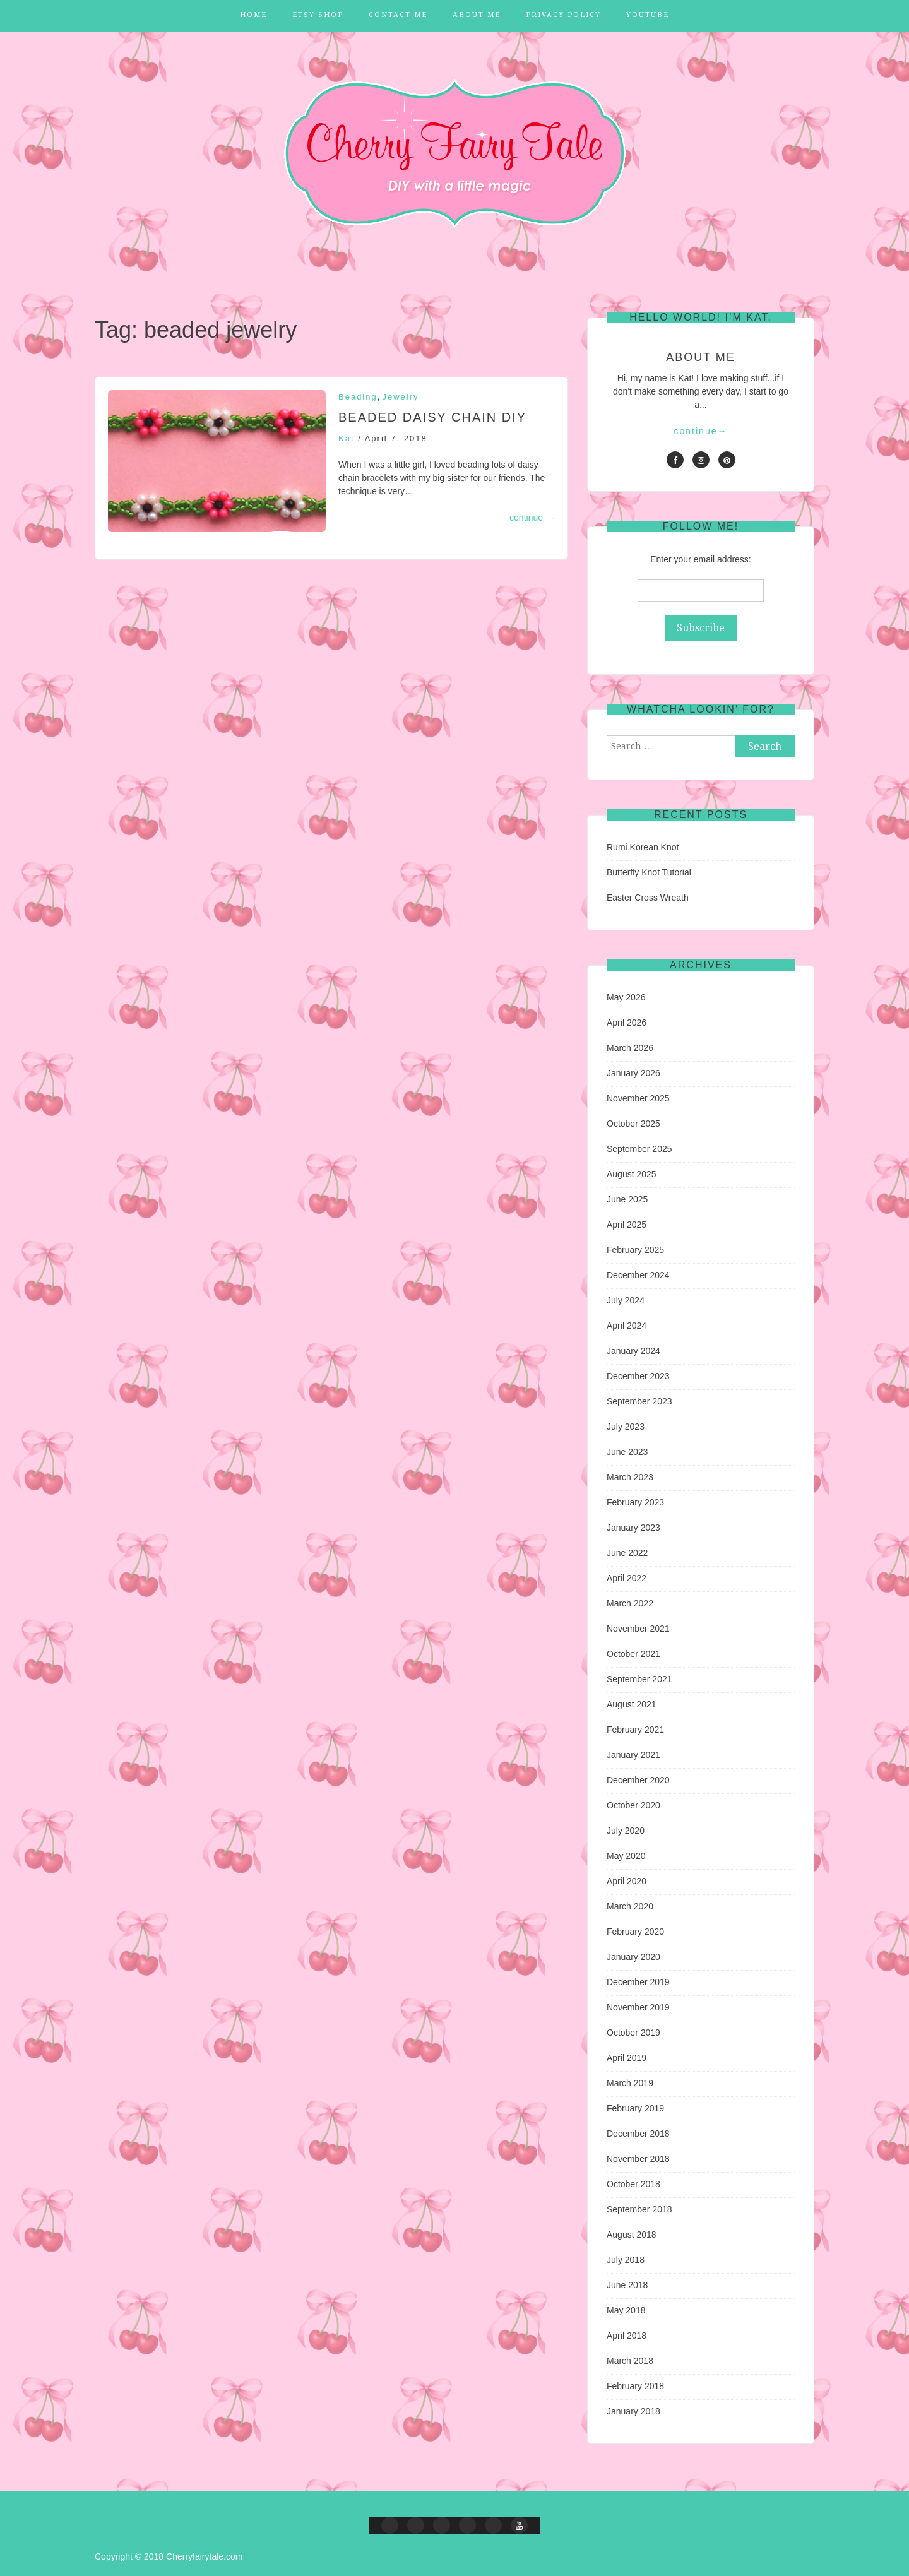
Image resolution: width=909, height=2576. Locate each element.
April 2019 (626, 2058)
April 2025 (626, 1225)
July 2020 (626, 1830)
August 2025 (631, 1174)
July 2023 (626, 1427)
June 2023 (627, 1452)
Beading (357, 396)
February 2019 (635, 2108)
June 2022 (627, 1553)
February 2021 (635, 1729)
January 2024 (633, 1351)
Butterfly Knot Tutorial (649, 872)
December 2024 (638, 1275)
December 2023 (638, 1376)
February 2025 (635, 1250)
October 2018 (633, 2184)
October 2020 (633, 1805)
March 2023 (630, 1477)
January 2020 (633, 1957)
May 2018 (626, 2310)
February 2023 (635, 1502)
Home (253, 15)
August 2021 (631, 1704)
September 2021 (639, 1679)
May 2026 (626, 997)
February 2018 (635, 2386)
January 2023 (633, 1527)
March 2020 (630, 1906)
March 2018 (630, 2361)
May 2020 (626, 1856)
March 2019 (630, 2083)
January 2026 (633, 1073)
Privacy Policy (563, 15)
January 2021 (633, 1755)
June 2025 (627, 1199)
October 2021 (633, 1654)
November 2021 (638, 1628)
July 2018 (626, 2260)
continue (532, 518)
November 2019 (638, 2007)
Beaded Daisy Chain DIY (432, 417)
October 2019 (633, 2032)
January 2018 (633, 2411)
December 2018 (638, 2133)
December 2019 (638, 1982)
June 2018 (627, 2285)
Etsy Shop (317, 15)
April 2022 (626, 1578)
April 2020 (626, 1881)
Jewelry (401, 396)
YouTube (647, 15)
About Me (477, 15)
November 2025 (638, 1098)
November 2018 (638, 2159)
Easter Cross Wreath (648, 898)
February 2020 (635, 1931)
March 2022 (630, 1603)
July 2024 (626, 1300)
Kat (346, 438)
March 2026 (630, 1048)
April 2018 (626, 2335)
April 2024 (626, 1326)
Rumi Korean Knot (643, 847)
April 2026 (626, 1023)
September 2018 (639, 2209)
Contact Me (398, 15)
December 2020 (638, 1780)
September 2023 (639, 1401)
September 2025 (639, 1149)
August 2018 (631, 2234)
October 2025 (633, 1124)
